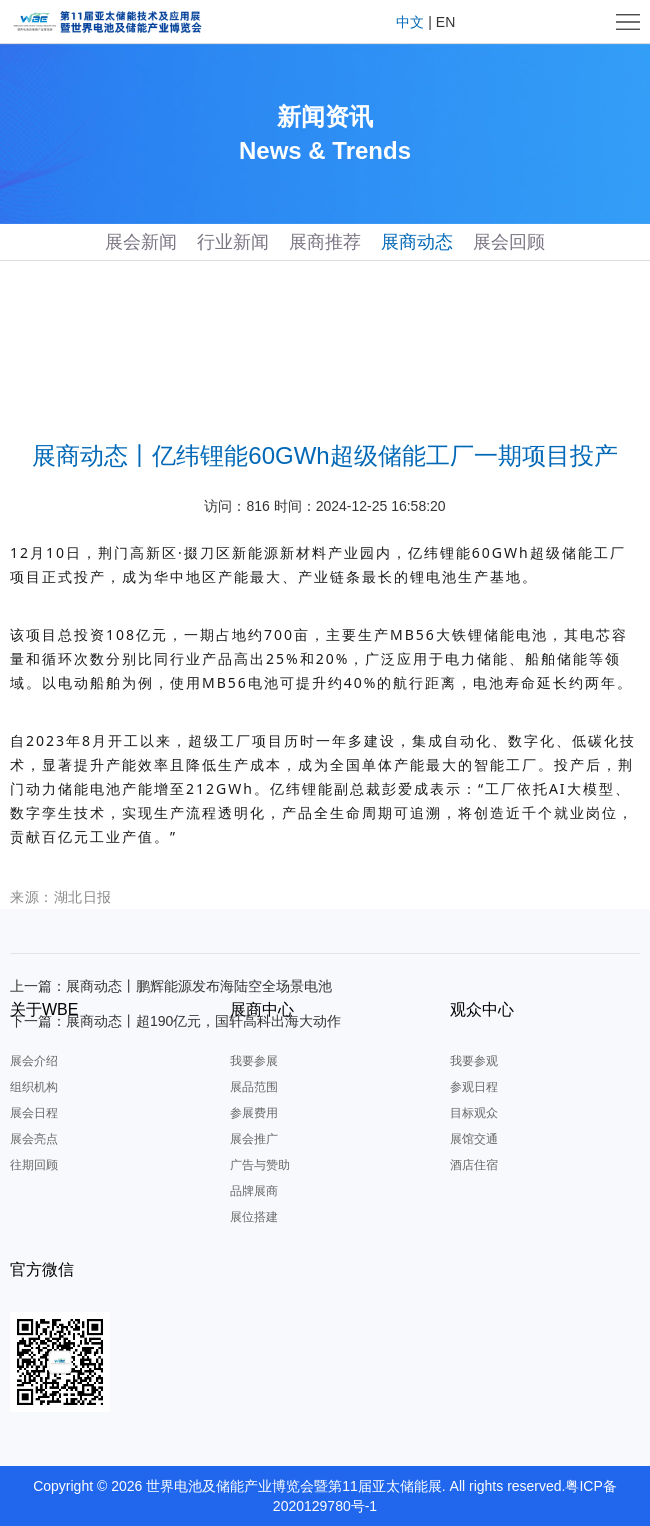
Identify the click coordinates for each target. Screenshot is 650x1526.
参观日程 (474, 1087)
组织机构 (34, 1087)
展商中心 (262, 1009)
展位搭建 (254, 1217)
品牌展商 (254, 1191)
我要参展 (254, 1061)
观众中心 (482, 1009)
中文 (410, 22)
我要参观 (474, 1061)
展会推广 (254, 1139)
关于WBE (44, 1009)
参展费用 (254, 1113)
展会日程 (34, 1113)
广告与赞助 (260, 1165)
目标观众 (474, 1113)
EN (445, 22)
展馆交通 (474, 1139)
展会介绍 (34, 1061)
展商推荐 (325, 242)
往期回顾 (34, 1165)
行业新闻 (233, 242)
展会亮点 (34, 1139)
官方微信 (42, 1269)
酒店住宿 (474, 1165)
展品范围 (254, 1087)
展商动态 (417, 242)
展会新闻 (141, 242)
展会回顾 (509, 242)
